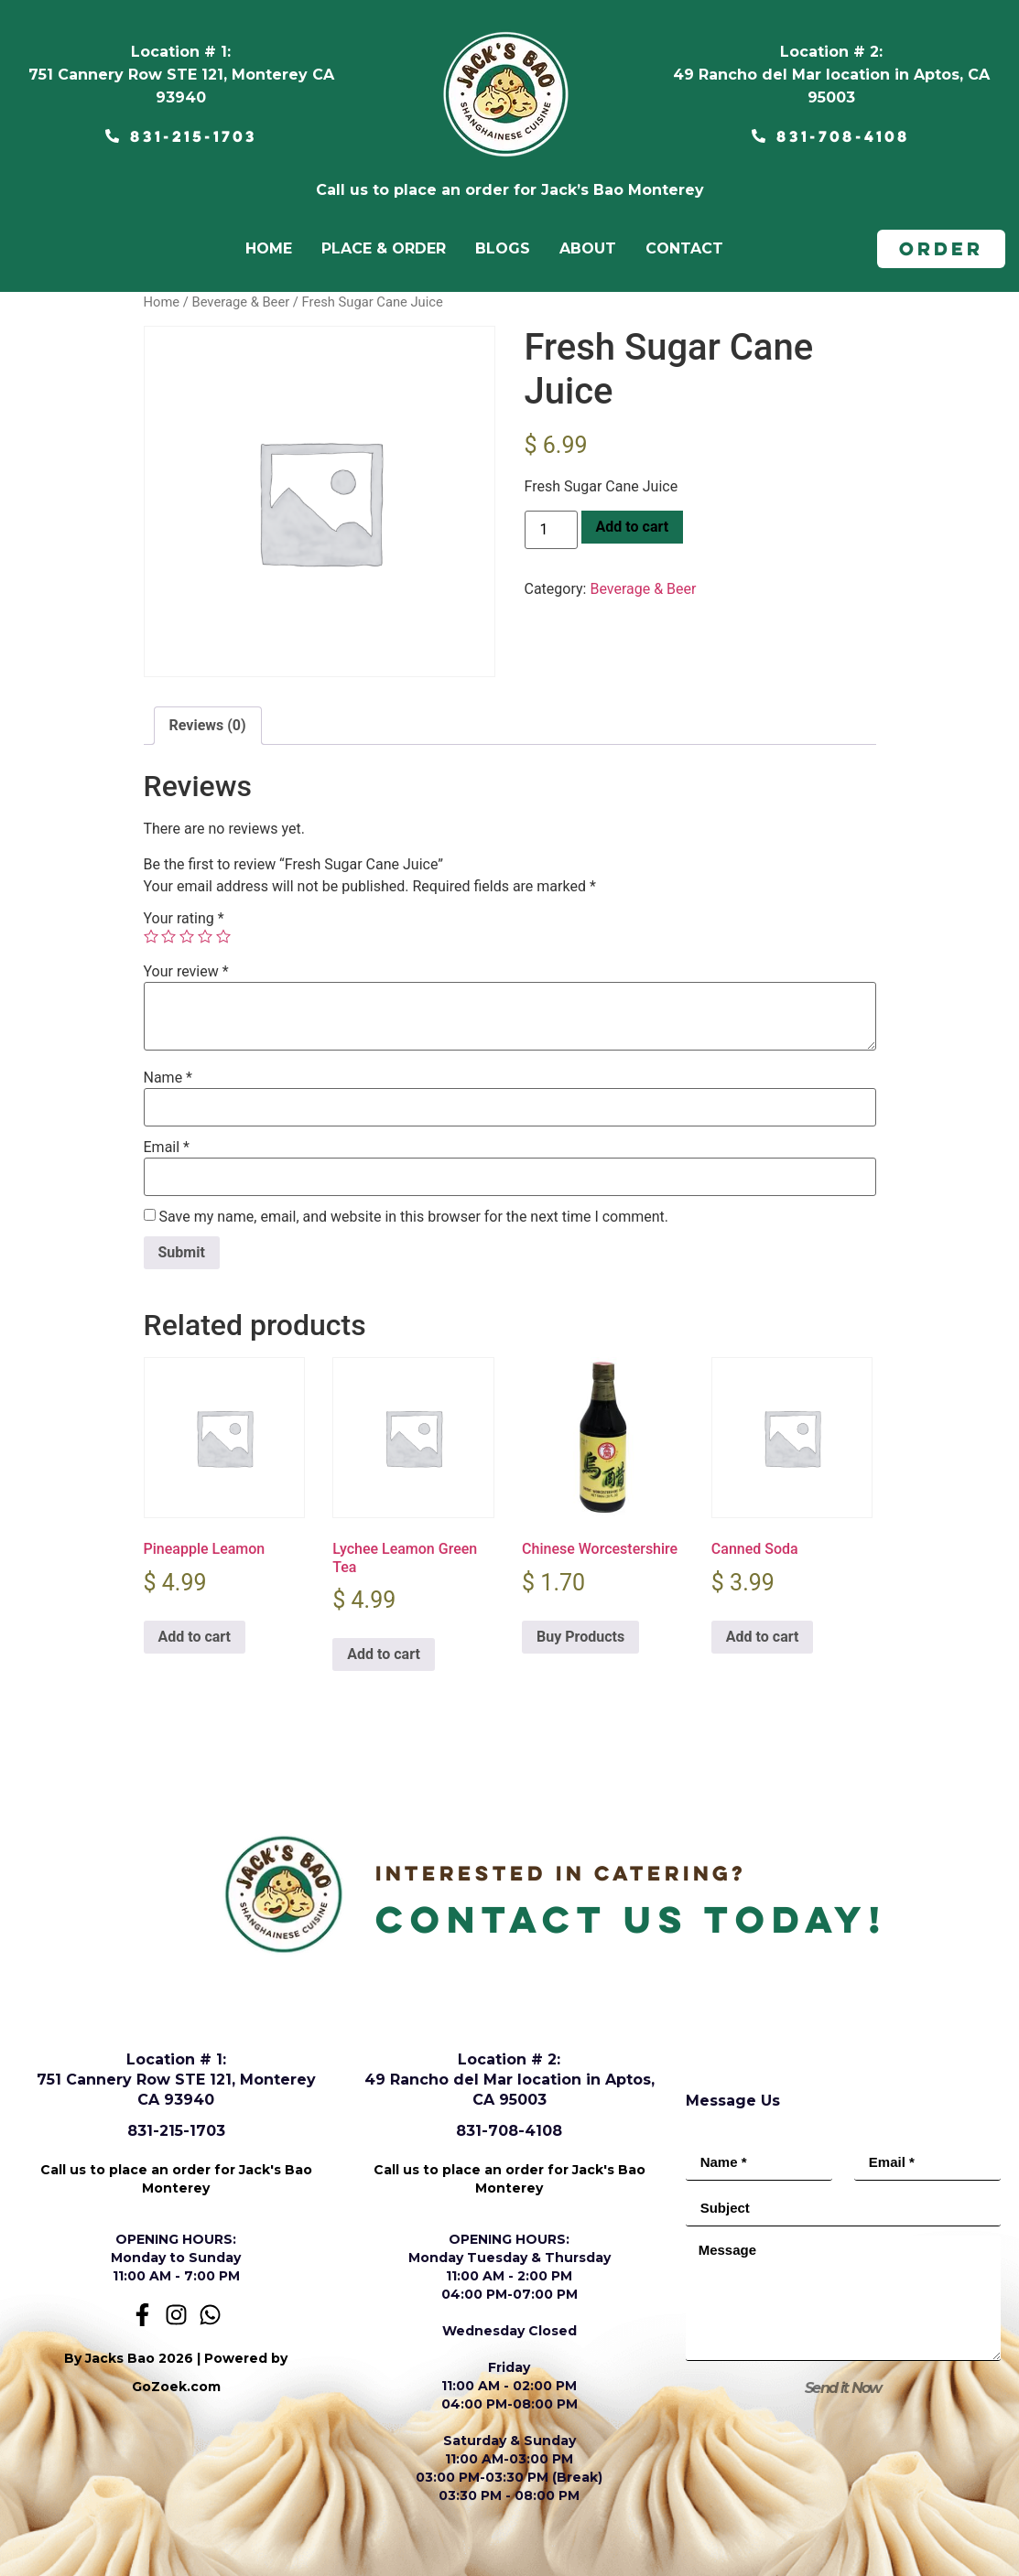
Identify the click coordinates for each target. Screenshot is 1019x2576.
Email (167, 1147)
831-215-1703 (176, 2130)
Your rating (184, 918)
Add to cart (632, 526)
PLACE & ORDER (383, 248)
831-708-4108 (509, 2130)
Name (168, 1078)
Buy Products (580, 1636)
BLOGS (502, 248)
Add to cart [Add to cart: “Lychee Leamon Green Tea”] (383, 1654)
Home (162, 302)
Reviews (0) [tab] (207, 725)
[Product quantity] (551, 530)
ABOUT (587, 248)
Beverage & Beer (240, 302)
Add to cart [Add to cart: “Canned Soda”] (762, 1636)
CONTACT (684, 248)
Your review (186, 972)
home (268, 248)
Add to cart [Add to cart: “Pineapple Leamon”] (195, 1636)
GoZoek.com (176, 2386)
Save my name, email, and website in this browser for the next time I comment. (413, 1217)
